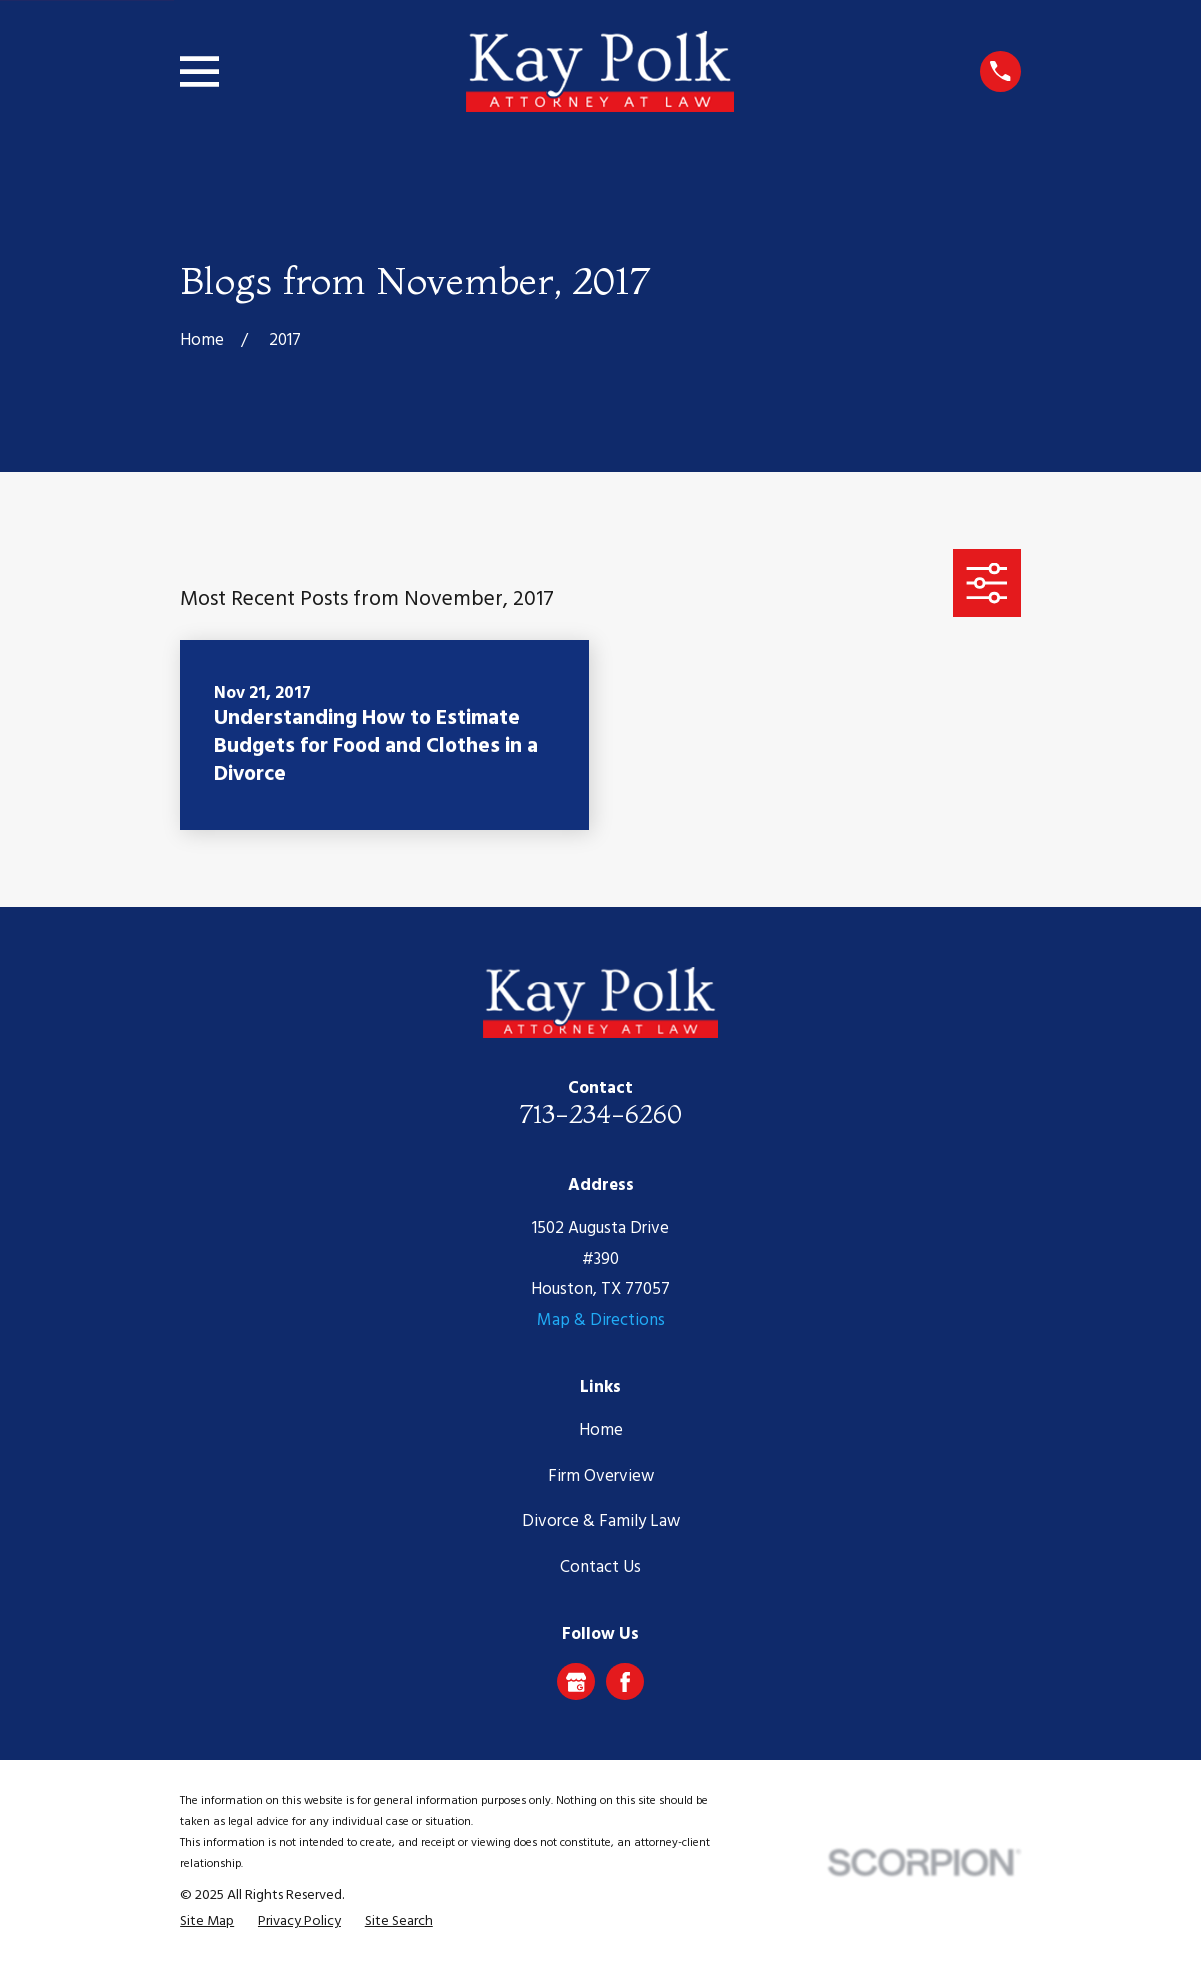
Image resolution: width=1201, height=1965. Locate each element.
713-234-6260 (601, 1113)
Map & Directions (601, 1320)
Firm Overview (601, 1476)
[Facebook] (625, 1682)
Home (601, 1430)
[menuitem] (207, 1922)
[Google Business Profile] (576, 1682)
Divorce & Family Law (601, 1521)
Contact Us (600, 1567)
